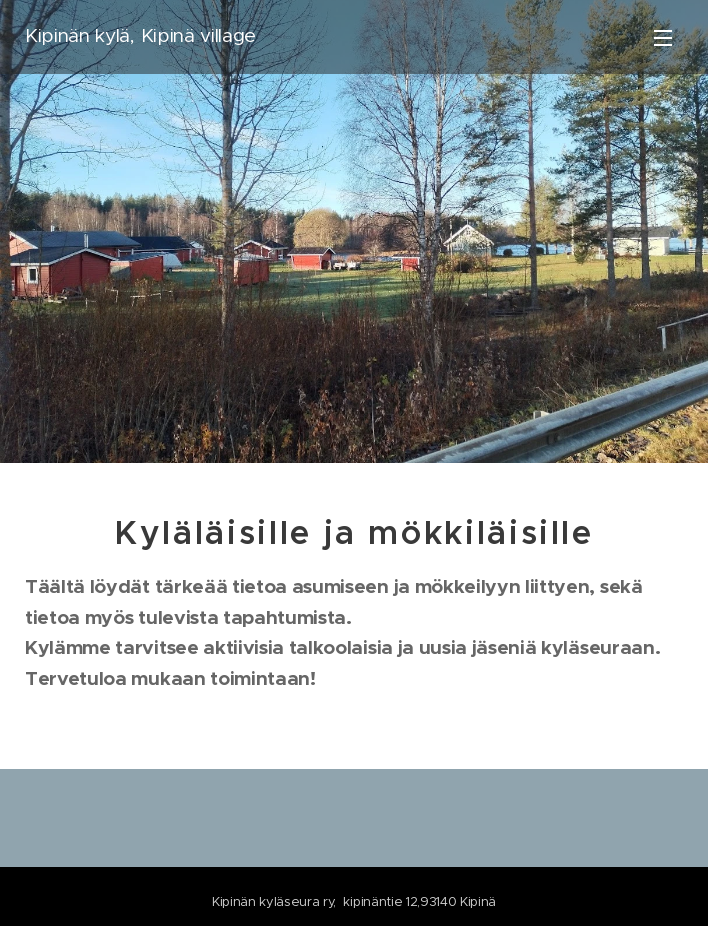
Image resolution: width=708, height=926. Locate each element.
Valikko (663, 38)
